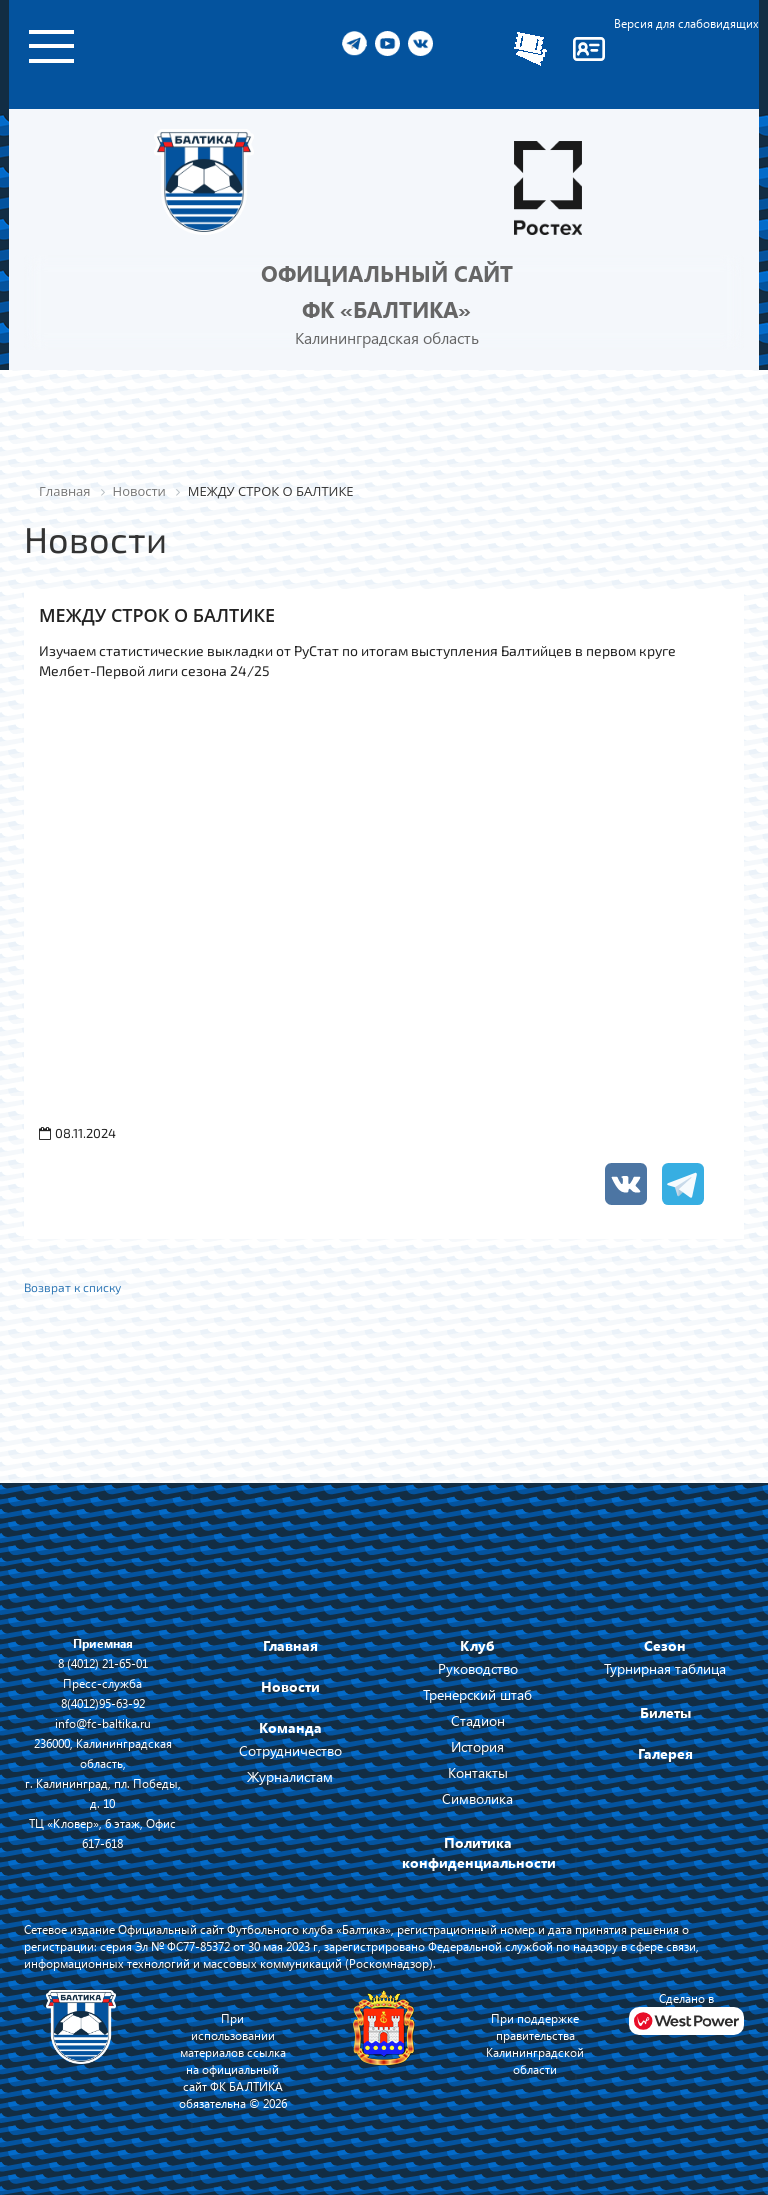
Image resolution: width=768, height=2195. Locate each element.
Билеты (665, 1712)
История (477, 1746)
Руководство (478, 1668)
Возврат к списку (72, 1287)
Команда (290, 1727)
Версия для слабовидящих (686, 23)
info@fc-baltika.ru (103, 1723)
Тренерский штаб (477, 1694)
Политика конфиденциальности (479, 1852)
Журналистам (290, 1776)
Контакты (478, 1772)
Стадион (478, 1720)
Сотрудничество (290, 1750)
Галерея (665, 1753)
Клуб (477, 1645)
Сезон (665, 1645)
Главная (290, 1645)
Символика (477, 1798)
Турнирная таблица (665, 1668)
